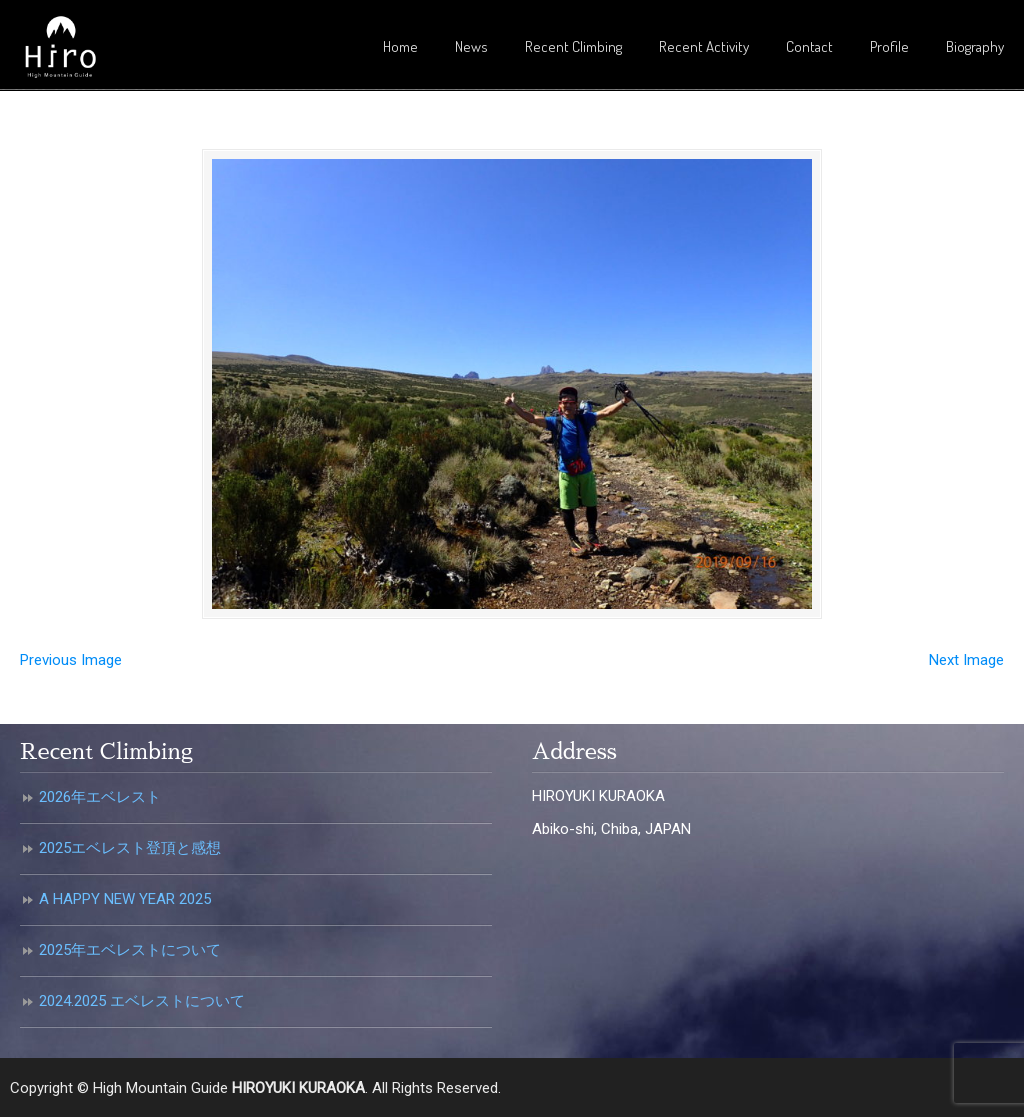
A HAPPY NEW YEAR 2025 (125, 899)
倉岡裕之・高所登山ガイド (60, 48)
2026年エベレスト (100, 797)
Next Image (966, 660)
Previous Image (71, 660)
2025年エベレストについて (130, 950)
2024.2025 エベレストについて (142, 1001)
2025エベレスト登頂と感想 (130, 848)
